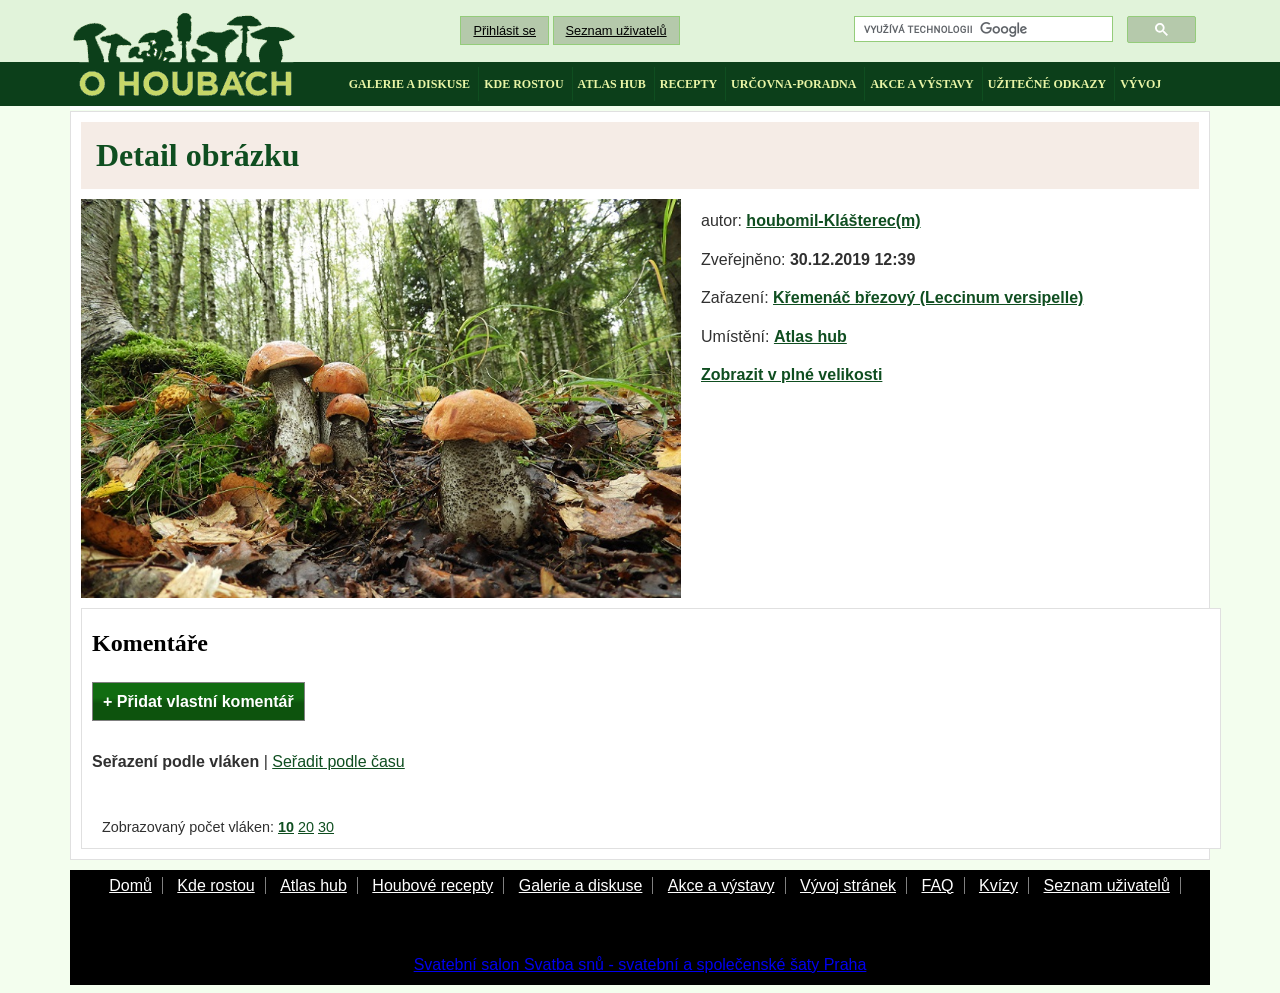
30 (326, 827)
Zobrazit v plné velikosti (791, 374)
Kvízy (998, 885)
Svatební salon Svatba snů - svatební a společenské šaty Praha (640, 964)
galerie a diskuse (409, 84)
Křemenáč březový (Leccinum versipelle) (928, 297)
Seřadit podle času (338, 761)
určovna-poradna (793, 84)
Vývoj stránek (848, 885)
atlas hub (612, 84)
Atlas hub (810, 336)
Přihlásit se (504, 30)
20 (306, 827)
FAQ (937, 885)
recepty (688, 84)
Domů (130, 885)
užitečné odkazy (1047, 84)
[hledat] (981, 29)
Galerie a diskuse (581, 885)
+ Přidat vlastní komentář (198, 701)
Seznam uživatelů (616, 30)
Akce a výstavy (721, 885)
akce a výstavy (921, 84)
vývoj (1140, 84)
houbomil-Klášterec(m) (833, 220)
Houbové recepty (432, 885)
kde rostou (523, 84)
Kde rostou (215, 885)
